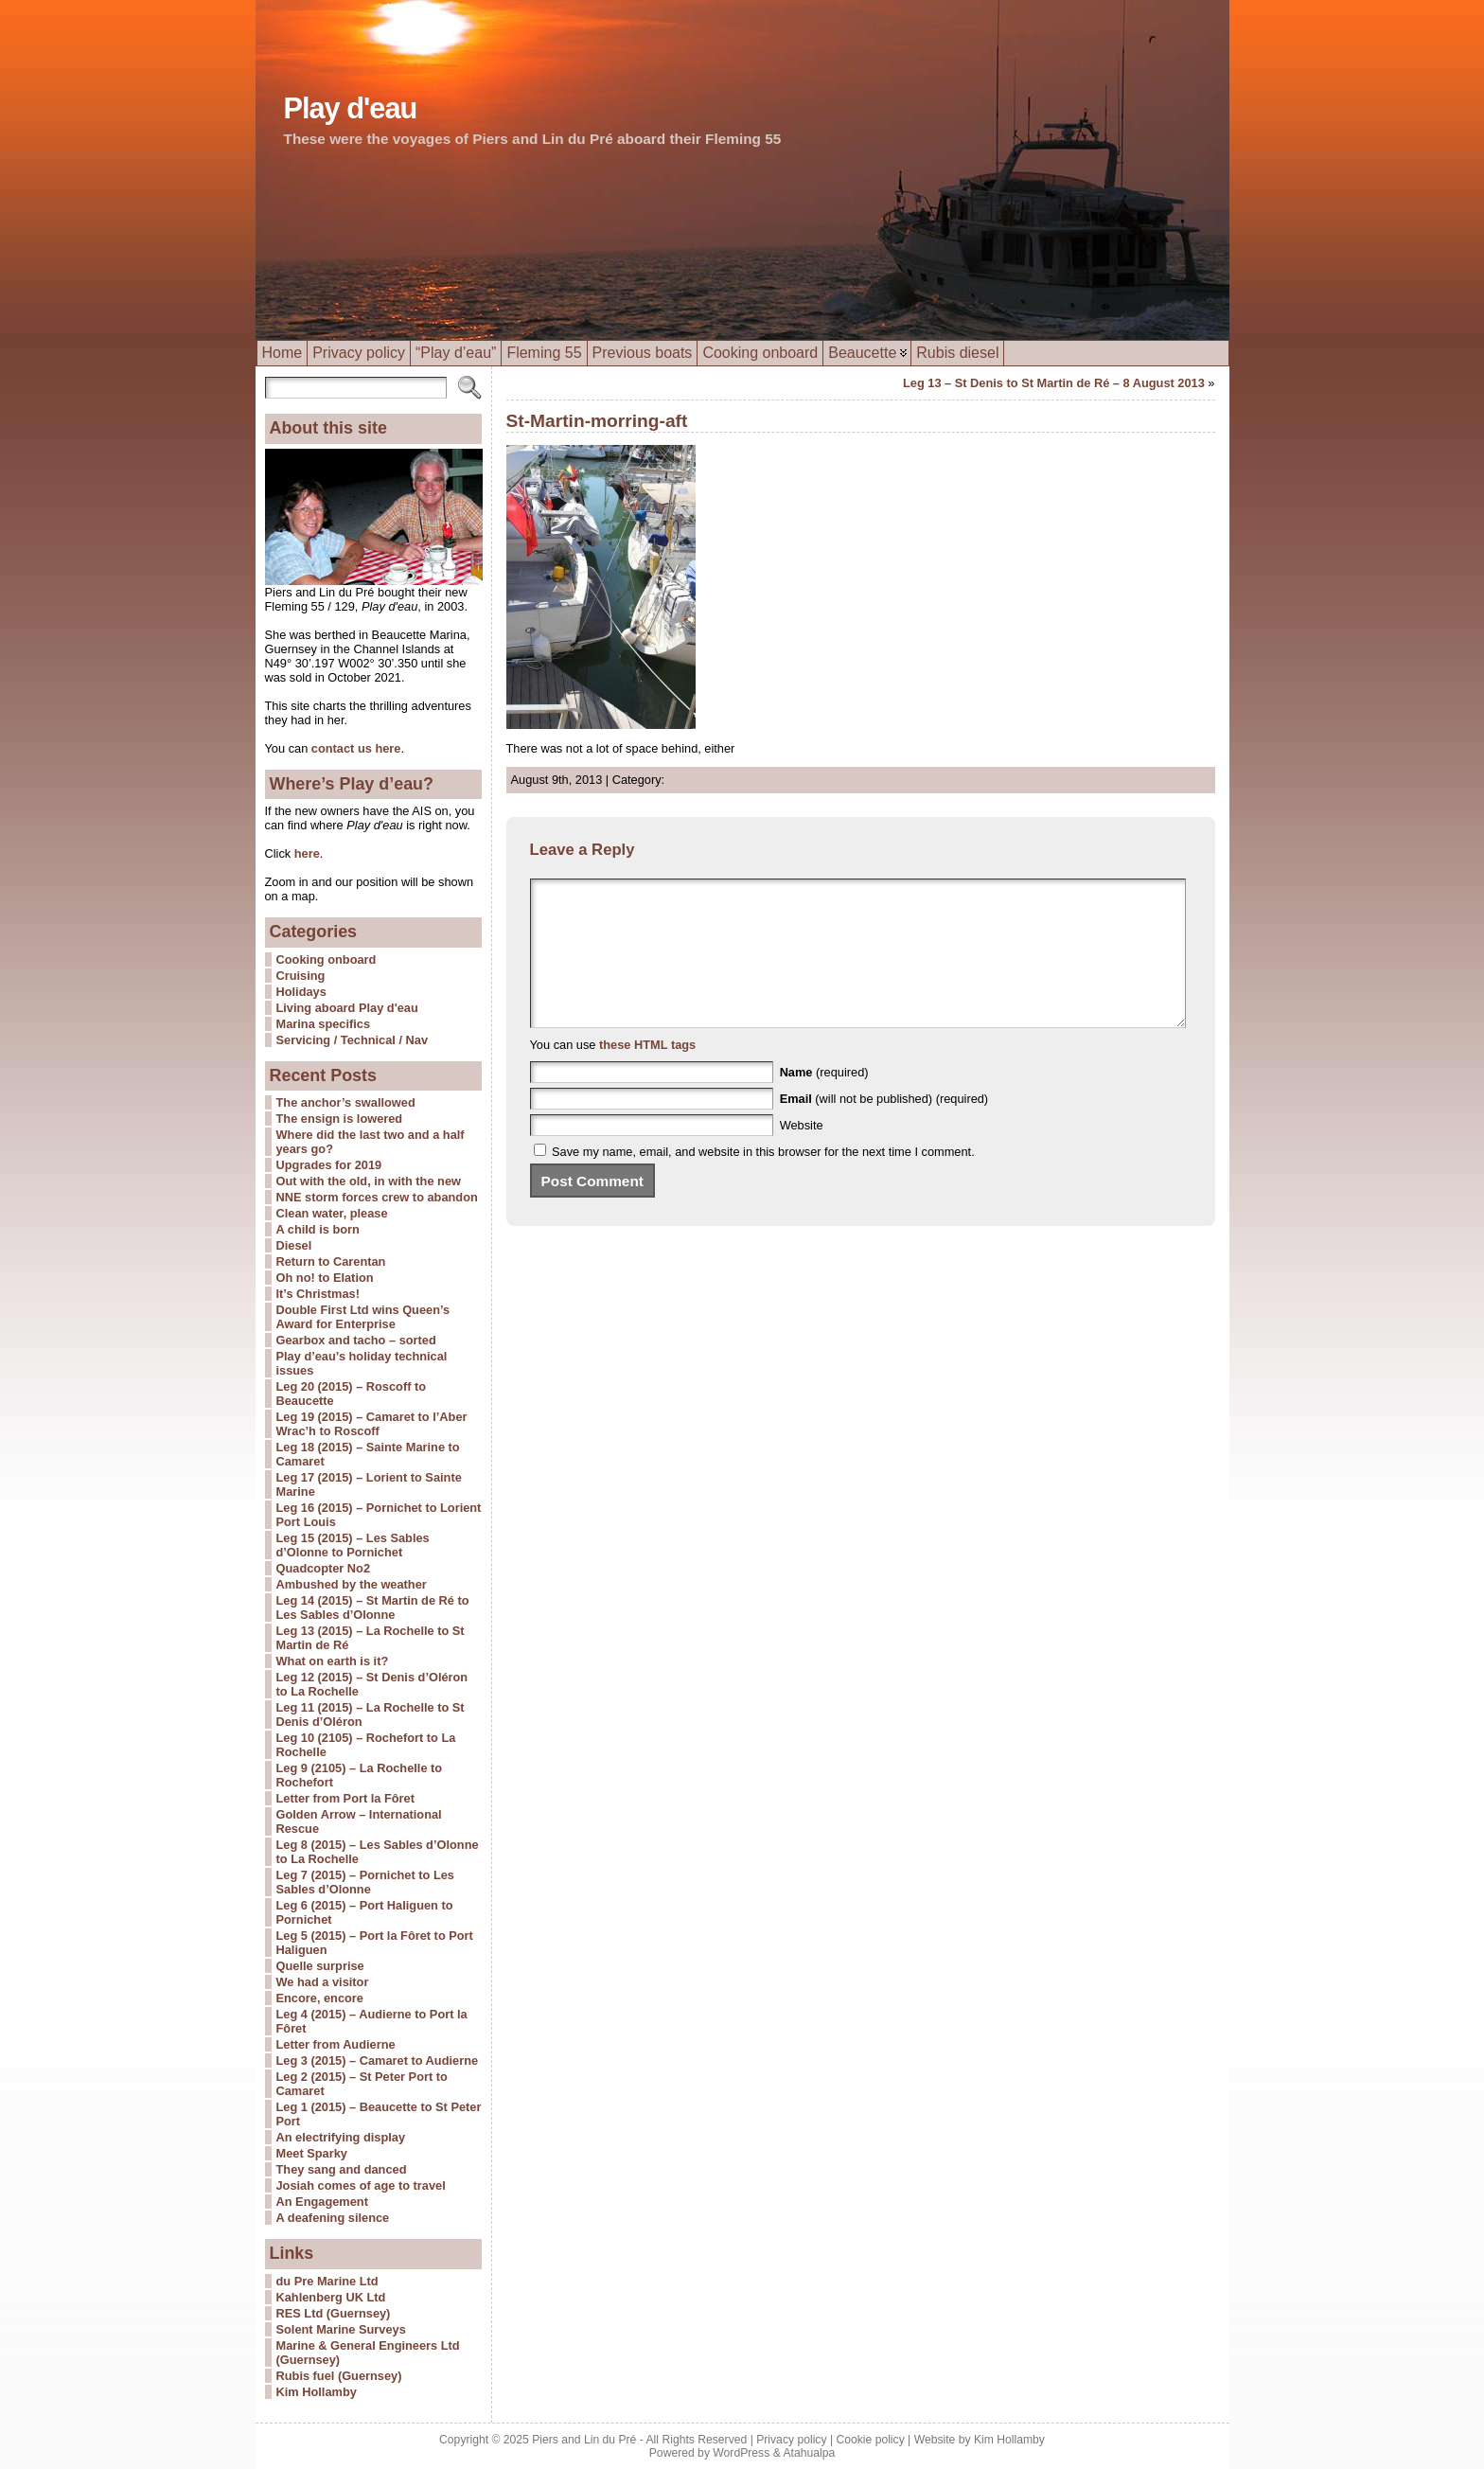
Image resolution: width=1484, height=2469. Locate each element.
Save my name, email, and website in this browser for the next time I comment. (763, 1180)
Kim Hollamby (316, 2392)
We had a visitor (322, 1982)
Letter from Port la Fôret (345, 1798)
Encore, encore (319, 1998)
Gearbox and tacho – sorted (356, 1340)
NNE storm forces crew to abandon (377, 1197)
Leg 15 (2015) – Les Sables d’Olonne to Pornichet (353, 1545)
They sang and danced (341, 2169)
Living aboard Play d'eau (347, 1008)
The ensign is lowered (339, 1118)
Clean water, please (332, 1213)
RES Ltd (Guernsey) (333, 2313)
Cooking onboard (326, 959)
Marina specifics (323, 1024)
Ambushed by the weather (351, 1584)
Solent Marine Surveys (341, 2329)
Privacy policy (791, 2439)
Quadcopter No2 (323, 1568)
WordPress (741, 2453)
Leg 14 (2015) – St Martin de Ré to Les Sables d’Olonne (372, 1607)
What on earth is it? (332, 1661)
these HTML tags (647, 1073)
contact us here (356, 748)
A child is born (318, 1229)
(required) (824, 1100)
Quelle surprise (320, 1966)
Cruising (301, 975)
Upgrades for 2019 (329, 1165)
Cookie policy (870, 2439)
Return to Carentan (331, 1261)
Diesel (294, 1245)
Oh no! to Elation (325, 1277)
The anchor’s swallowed (345, 1102)
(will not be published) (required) (884, 1127)
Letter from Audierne (336, 2044)
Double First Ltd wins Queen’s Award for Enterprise (363, 1317)
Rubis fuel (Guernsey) (339, 2376)
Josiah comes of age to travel (361, 2185)
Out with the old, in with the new (369, 1181)
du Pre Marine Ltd (327, 2281)
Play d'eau (350, 108)
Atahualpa (809, 2453)
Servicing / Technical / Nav (352, 1040)
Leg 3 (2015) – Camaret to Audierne (377, 2060)
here (305, 853)
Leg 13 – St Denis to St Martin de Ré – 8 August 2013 (1054, 383)
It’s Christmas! (318, 1294)
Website (801, 1153)
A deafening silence (333, 2218)
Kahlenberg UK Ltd (331, 2297)
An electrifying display (341, 2137)
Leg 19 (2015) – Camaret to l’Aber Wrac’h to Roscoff (372, 1424)
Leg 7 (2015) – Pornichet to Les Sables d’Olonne (365, 1882)
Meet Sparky (311, 2153)
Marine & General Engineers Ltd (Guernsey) (368, 2352)
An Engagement (322, 2201)
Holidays (301, 992)
